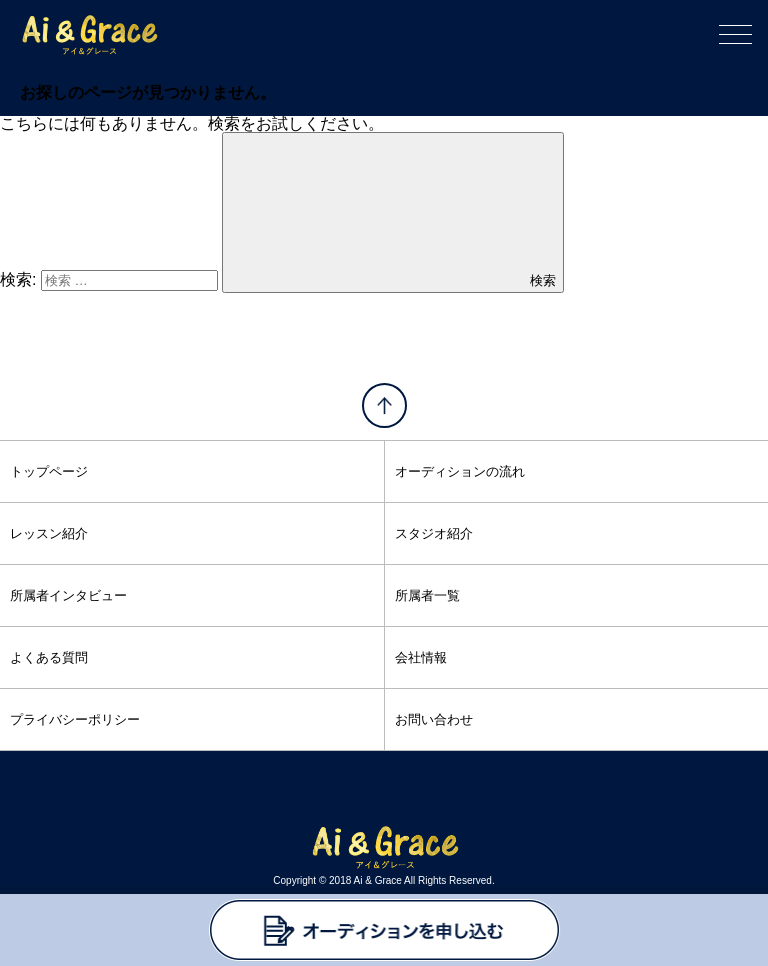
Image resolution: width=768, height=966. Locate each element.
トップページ (49, 471)
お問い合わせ (434, 719)
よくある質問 (49, 657)
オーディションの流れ (460, 471)
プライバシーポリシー (75, 719)
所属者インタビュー (68, 595)
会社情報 (421, 657)
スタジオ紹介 (434, 533)
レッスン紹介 (49, 533)
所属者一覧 (427, 595)
